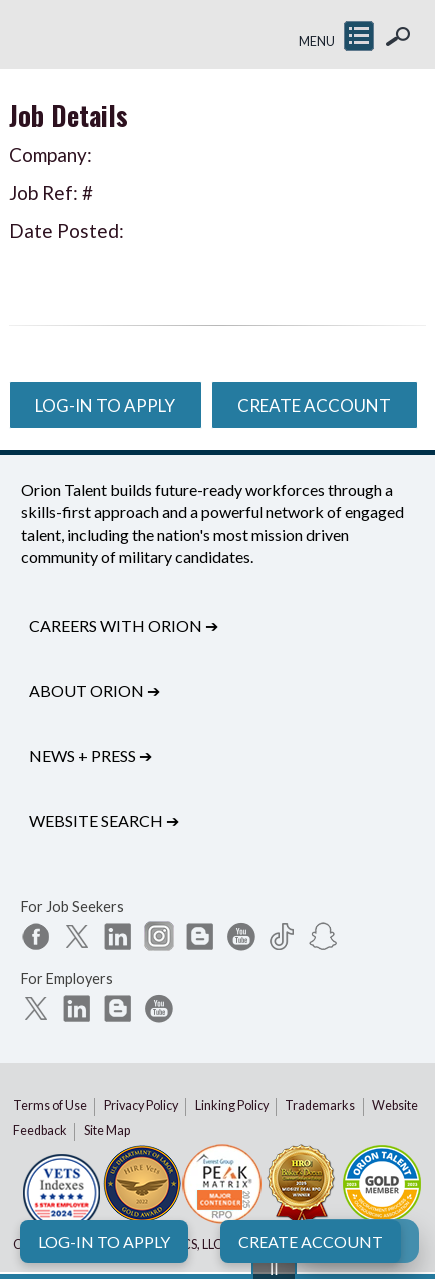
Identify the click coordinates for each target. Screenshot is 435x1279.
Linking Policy (232, 1105)
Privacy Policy (141, 1105)
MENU (317, 41)
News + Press (90, 755)
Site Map (107, 1130)
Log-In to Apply (104, 1241)
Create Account (310, 1241)
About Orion (94, 690)
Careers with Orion (123, 625)
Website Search (104, 820)
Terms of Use (50, 1105)
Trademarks (320, 1105)
